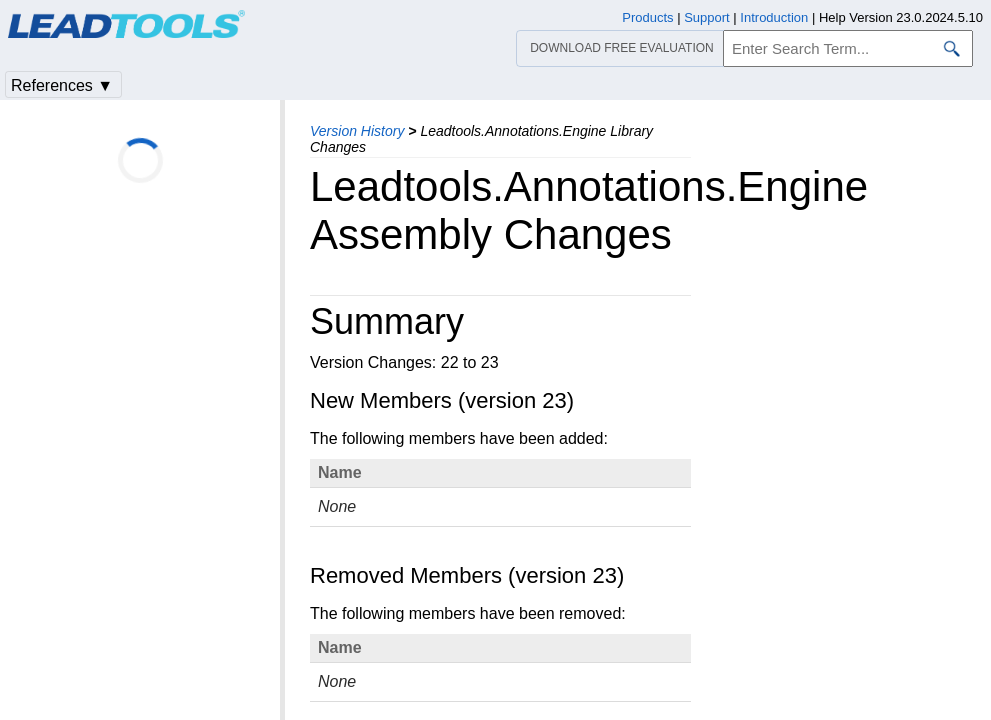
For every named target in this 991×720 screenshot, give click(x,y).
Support (707, 17)
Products (647, 17)
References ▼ (62, 85)
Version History (357, 131)
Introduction (774, 17)
